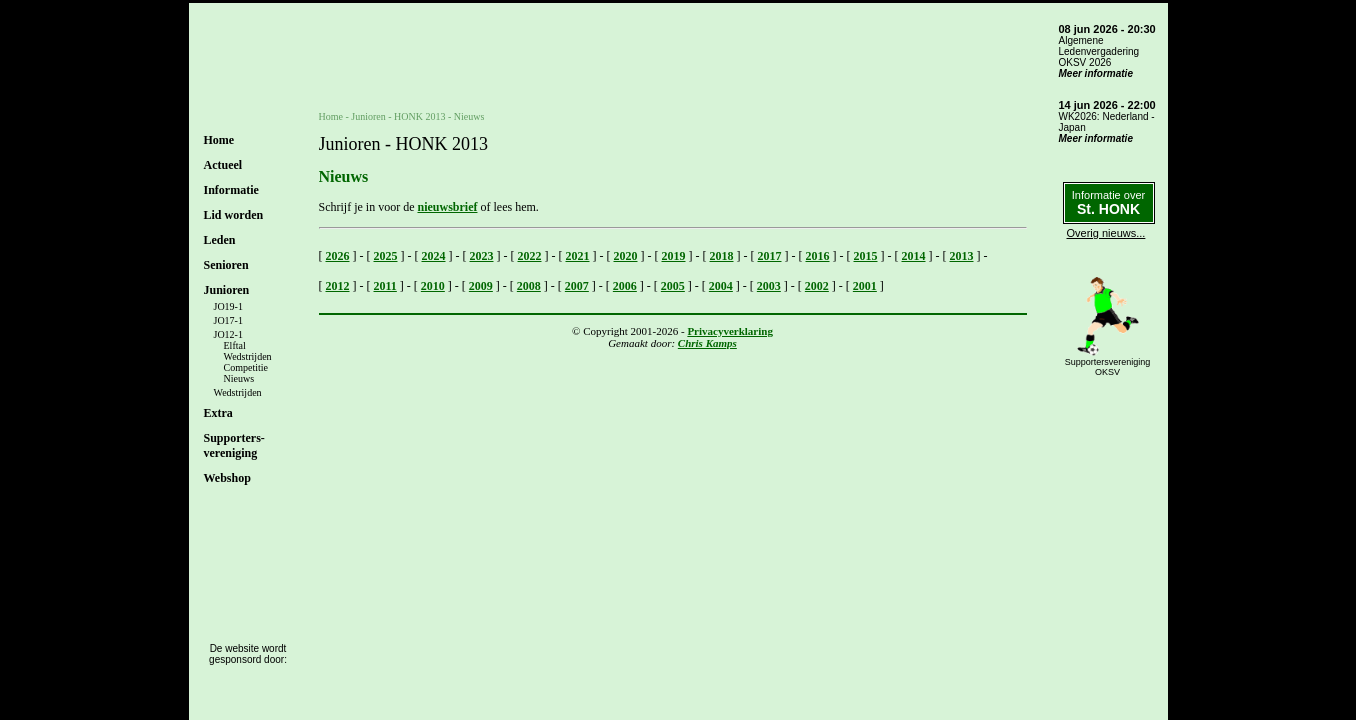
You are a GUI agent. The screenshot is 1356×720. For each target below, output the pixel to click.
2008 (529, 286)
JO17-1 (228, 320)
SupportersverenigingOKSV (1108, 367)
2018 (722, 256)
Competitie (246, 367)
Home (219, 140)
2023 (482, 256)
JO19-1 (228, 306)
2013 (962, 256)
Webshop (227, 478)
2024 (434, 256)
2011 (385, 286)
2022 (530, 256)
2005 (673, 286)
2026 (338, 256)
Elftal (235, 345)
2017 (770, 256)
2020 (626, 256)
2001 (865, 286)
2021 (578, 256)
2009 (481, 286)
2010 (433, 286)
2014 (914, 256)
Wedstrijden (248, 356)
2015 (866, 256)
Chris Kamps (707, 343)
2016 (818, 256)
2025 (386, 256)
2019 (674, 256)
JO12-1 (228, 334)
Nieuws (239, 378)
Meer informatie (1096, 73)
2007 (577, 286)
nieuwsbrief (447, 207)
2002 (817, 286)
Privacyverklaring (730, 331)
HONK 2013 (419, 116)
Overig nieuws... (1106, 233)
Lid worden (234, 215)
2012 (338, 286)
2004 (721, 286)
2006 (625, 286)
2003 (769, 286)
